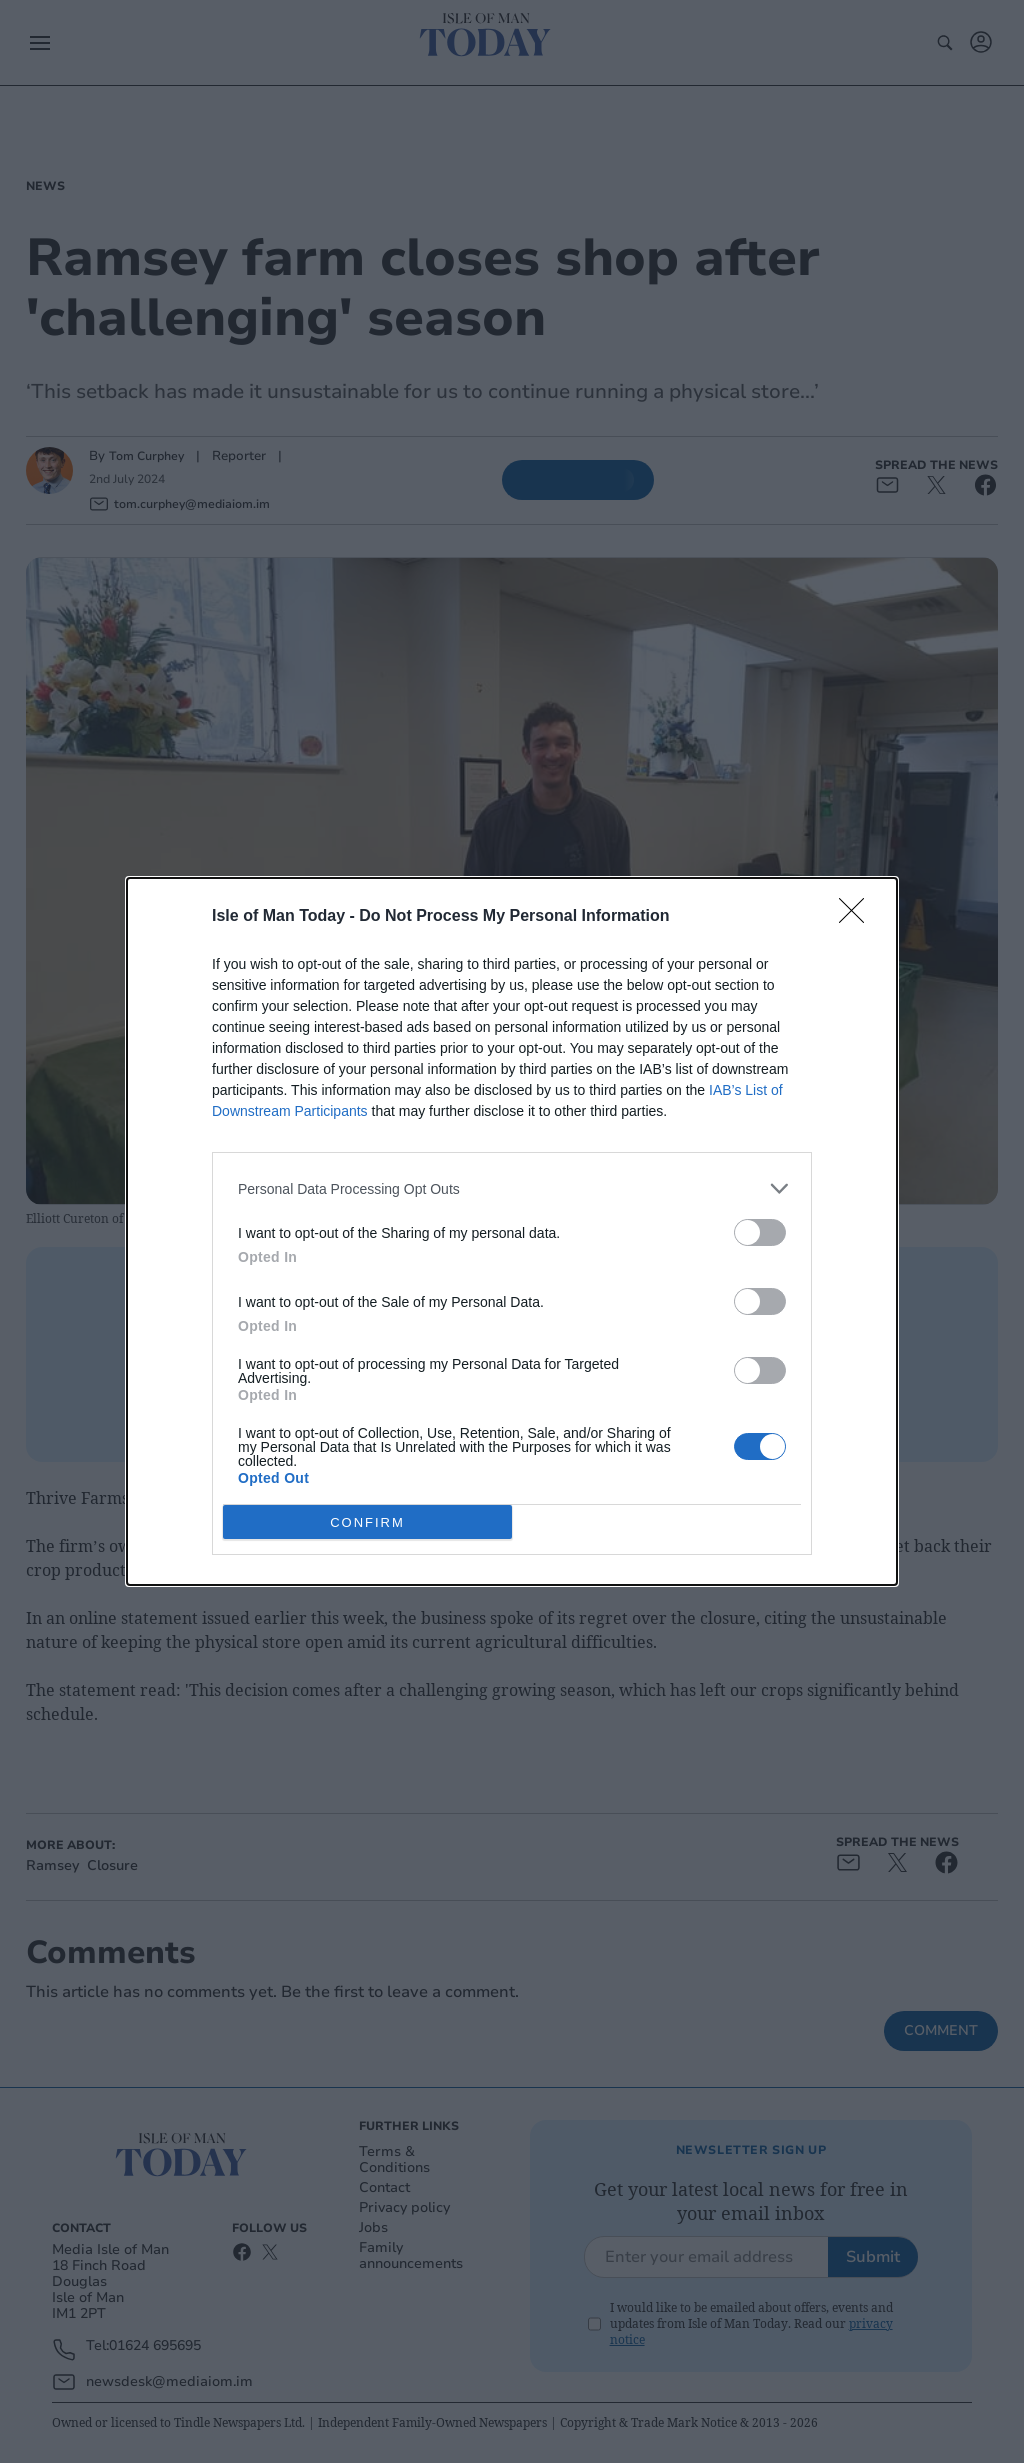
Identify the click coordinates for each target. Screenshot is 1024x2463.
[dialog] (512, 1231)
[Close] (858, 917)
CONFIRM (367, 1521)
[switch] (760, 1232)
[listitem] (512, 1188)
